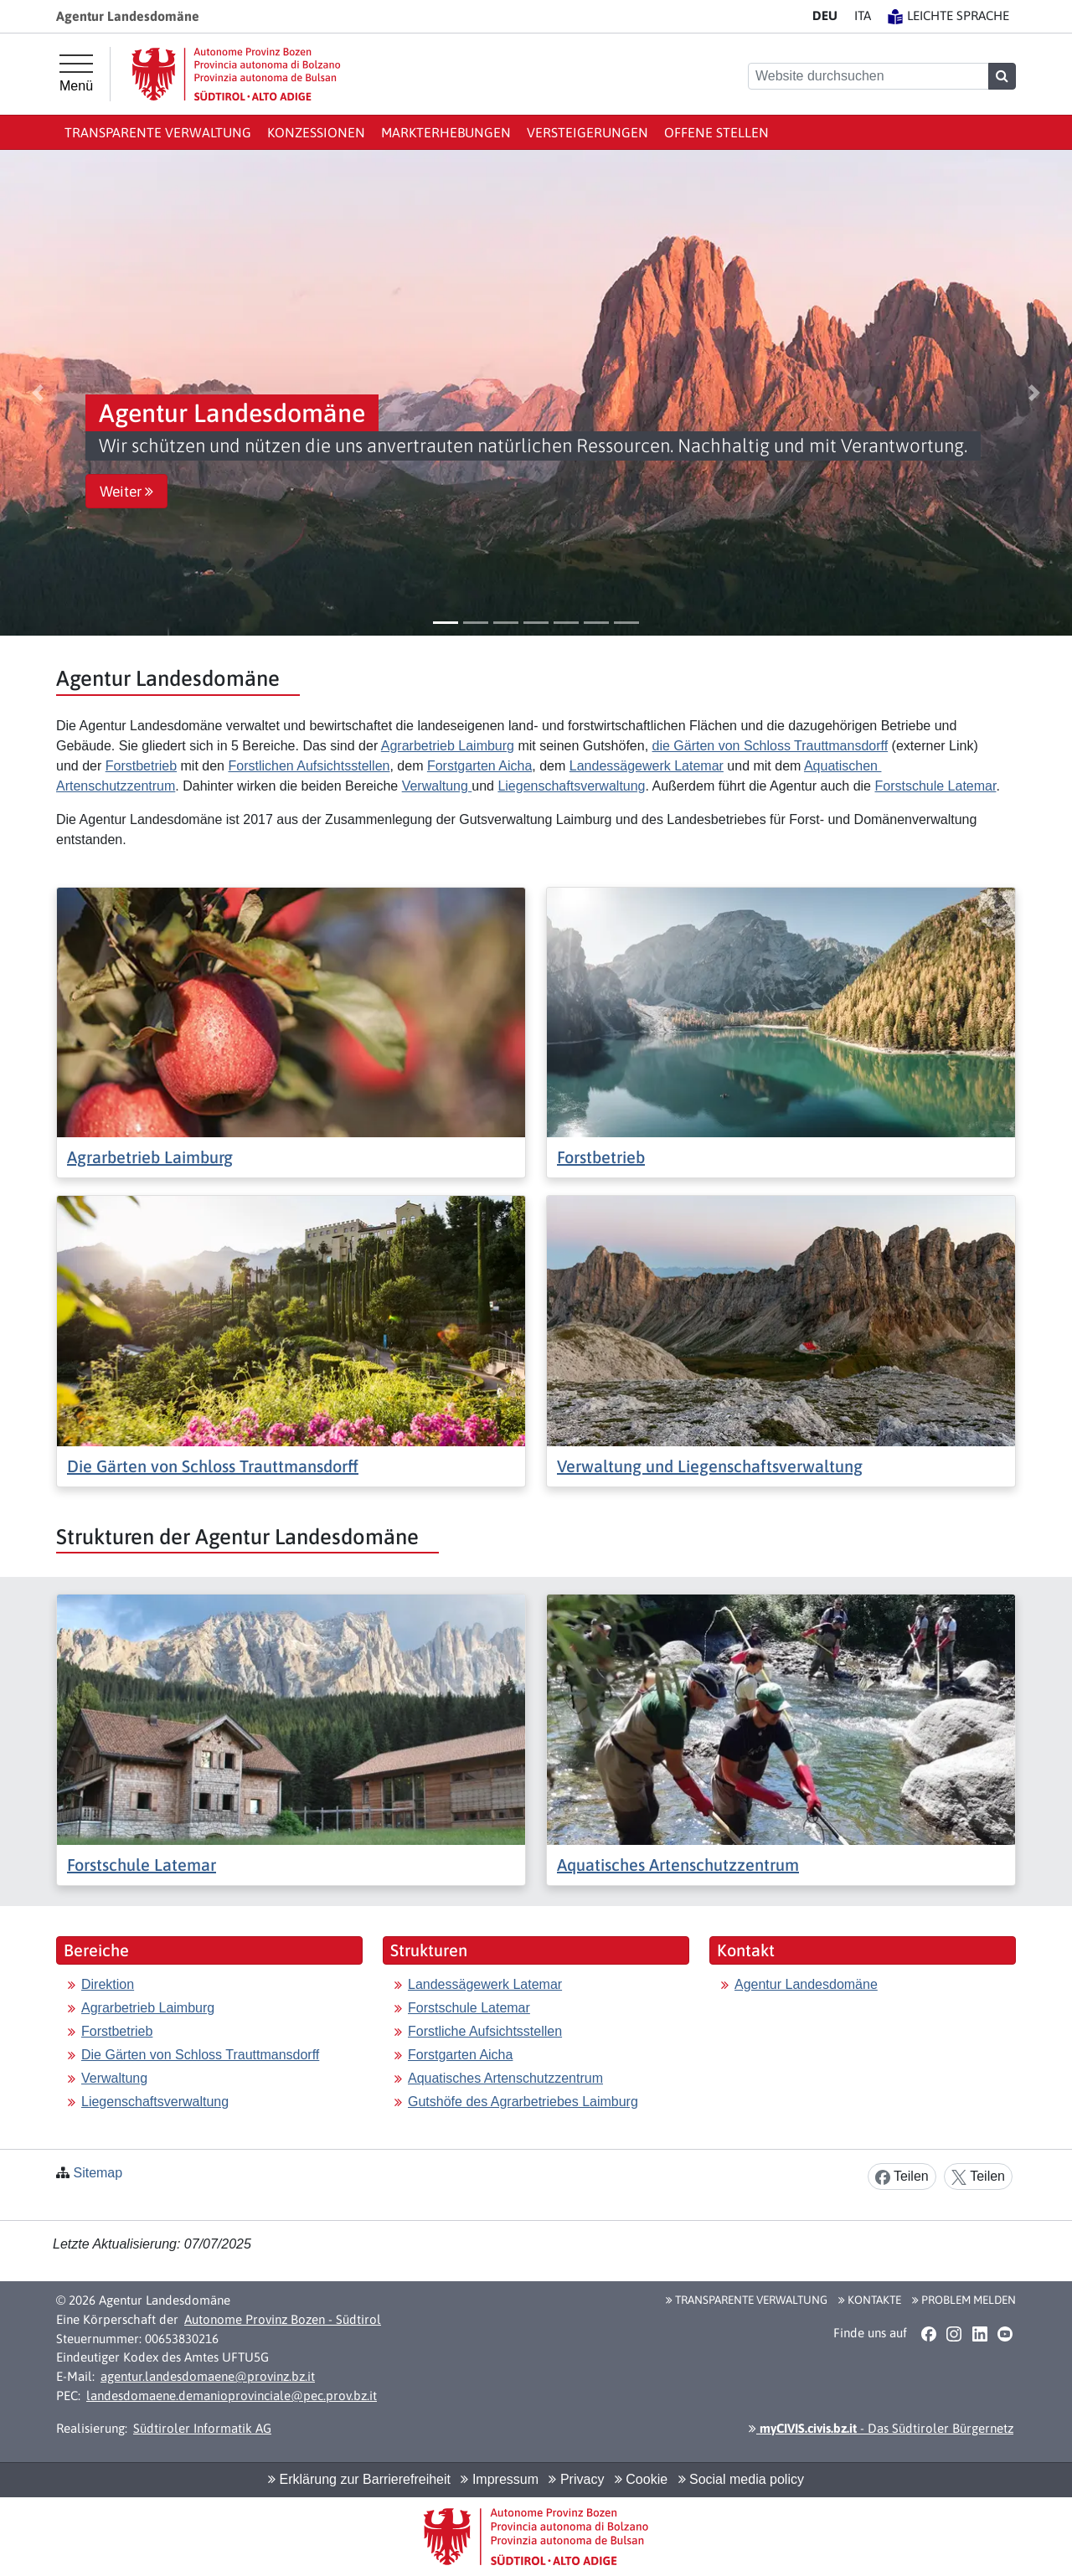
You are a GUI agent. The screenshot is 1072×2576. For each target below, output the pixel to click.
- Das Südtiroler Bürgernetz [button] (881, 2428)
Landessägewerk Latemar (647, 766)
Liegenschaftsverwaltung (571, 786)
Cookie (641, 2479)
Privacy (576, 2479)
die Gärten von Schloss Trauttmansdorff (770, 746)
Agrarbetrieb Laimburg (447, 746)
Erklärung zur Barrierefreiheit (359, 2479)
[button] (37, 393)
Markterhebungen (446, 132)
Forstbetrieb (141, 766)
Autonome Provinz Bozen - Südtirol (282, 2319)
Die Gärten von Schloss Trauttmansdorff (212, 1466)
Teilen (902, 2177)
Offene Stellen (716, 132)
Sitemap (97, 2173)
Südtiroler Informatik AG (202, 2428)
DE (825, 15)
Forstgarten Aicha (479, 766)
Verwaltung (437, 786)
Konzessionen (316, 132)
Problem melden (964, 2299)
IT (862, 15)
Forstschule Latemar (935, 786)
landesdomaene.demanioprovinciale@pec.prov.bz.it (231, 2395)
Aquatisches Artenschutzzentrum (678, 1864)
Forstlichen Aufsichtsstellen (308, 766)
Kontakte (869, 2299)
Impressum (500, 2479)
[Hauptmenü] (76, 73)
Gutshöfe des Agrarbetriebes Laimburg (523, 2101)
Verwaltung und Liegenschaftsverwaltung (710, 1466)
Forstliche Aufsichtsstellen (485, 2031)
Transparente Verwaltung (157, 132)
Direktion (107, 1984)
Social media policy (741, 2479)
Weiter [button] (126, 491)
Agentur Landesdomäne (806, 1984)
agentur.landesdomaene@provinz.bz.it (207, 2376)
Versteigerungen (587, 132)
